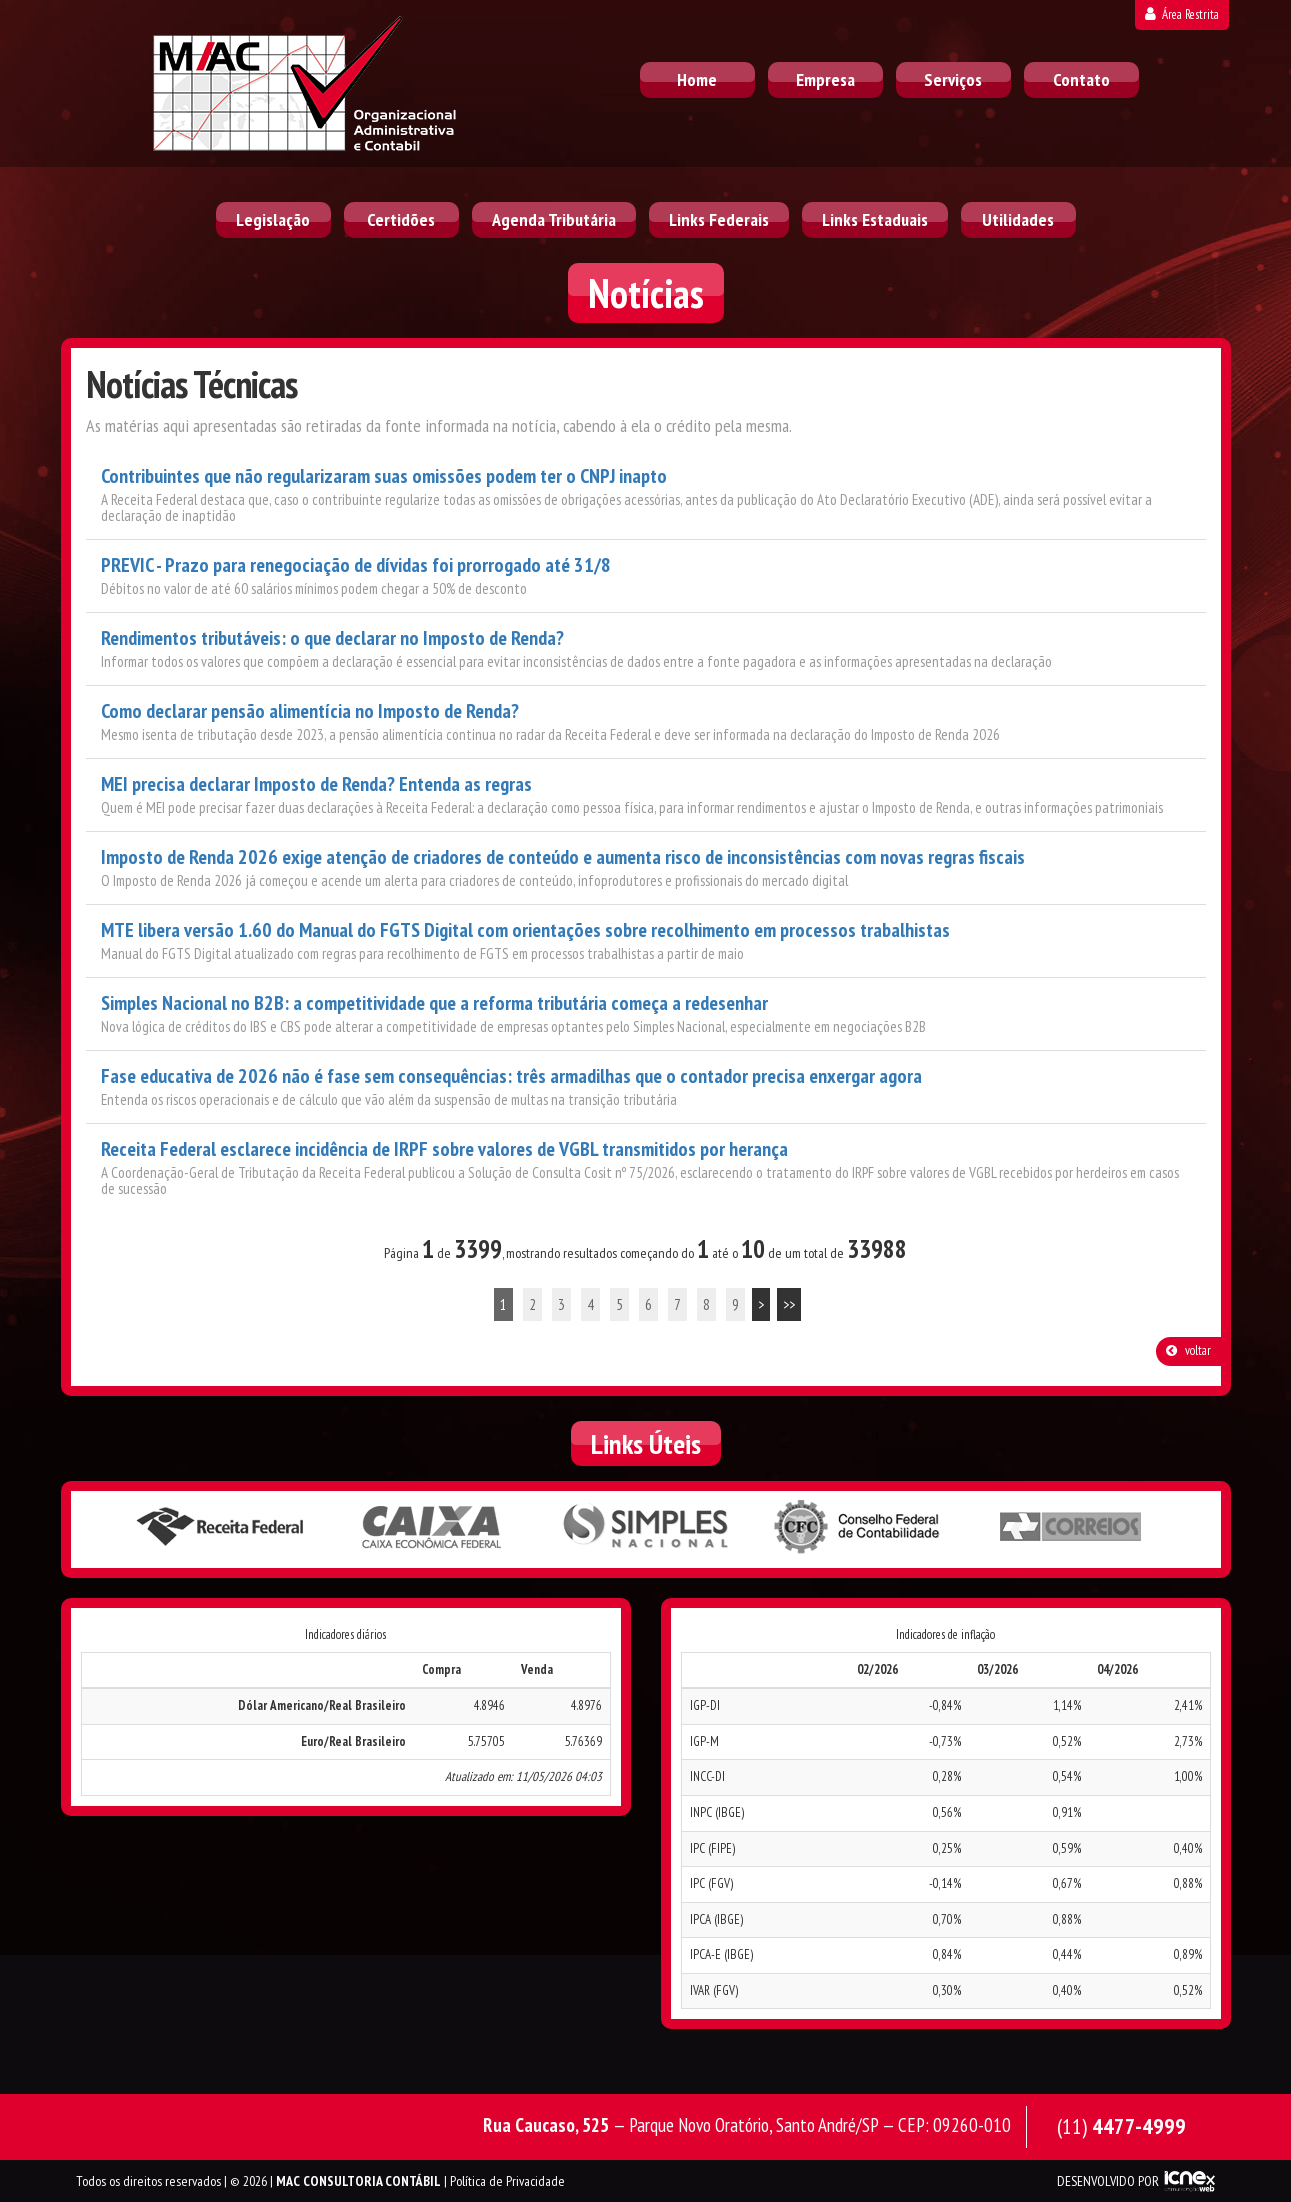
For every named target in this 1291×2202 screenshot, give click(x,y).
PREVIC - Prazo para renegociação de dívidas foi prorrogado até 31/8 (356, 565)
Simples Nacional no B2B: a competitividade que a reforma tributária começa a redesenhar (434, 1003)
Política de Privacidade (507, 2181)
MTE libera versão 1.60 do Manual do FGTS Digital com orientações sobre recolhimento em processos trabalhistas (525, 930)
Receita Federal (220, 1528)
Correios (1072, 1528)
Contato (1081, 79)
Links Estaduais (875, 219)
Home (697, 79)
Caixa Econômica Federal (433, 1528)
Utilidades (1018, 219)
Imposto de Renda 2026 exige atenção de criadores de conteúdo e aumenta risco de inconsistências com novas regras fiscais (563, 857)
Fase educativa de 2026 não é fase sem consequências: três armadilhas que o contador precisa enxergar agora (511, 1076)
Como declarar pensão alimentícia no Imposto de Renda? (310, 711)
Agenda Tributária (554, 219)
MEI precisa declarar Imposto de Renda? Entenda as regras (316, 784)
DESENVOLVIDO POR (1108, 2181)
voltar (1188, 1350)
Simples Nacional (646, 1528)
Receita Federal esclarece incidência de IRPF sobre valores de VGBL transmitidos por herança (444, 1149)
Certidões (401, 219)
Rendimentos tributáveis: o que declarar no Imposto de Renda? (332, 638)
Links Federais (719, 219)
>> (789, 1304)
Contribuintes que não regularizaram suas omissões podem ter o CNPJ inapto (384, 476)
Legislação (273, 219)
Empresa (825, 79)
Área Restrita (1182, 14)
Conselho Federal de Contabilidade (859, 1528)
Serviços (953, 79)
